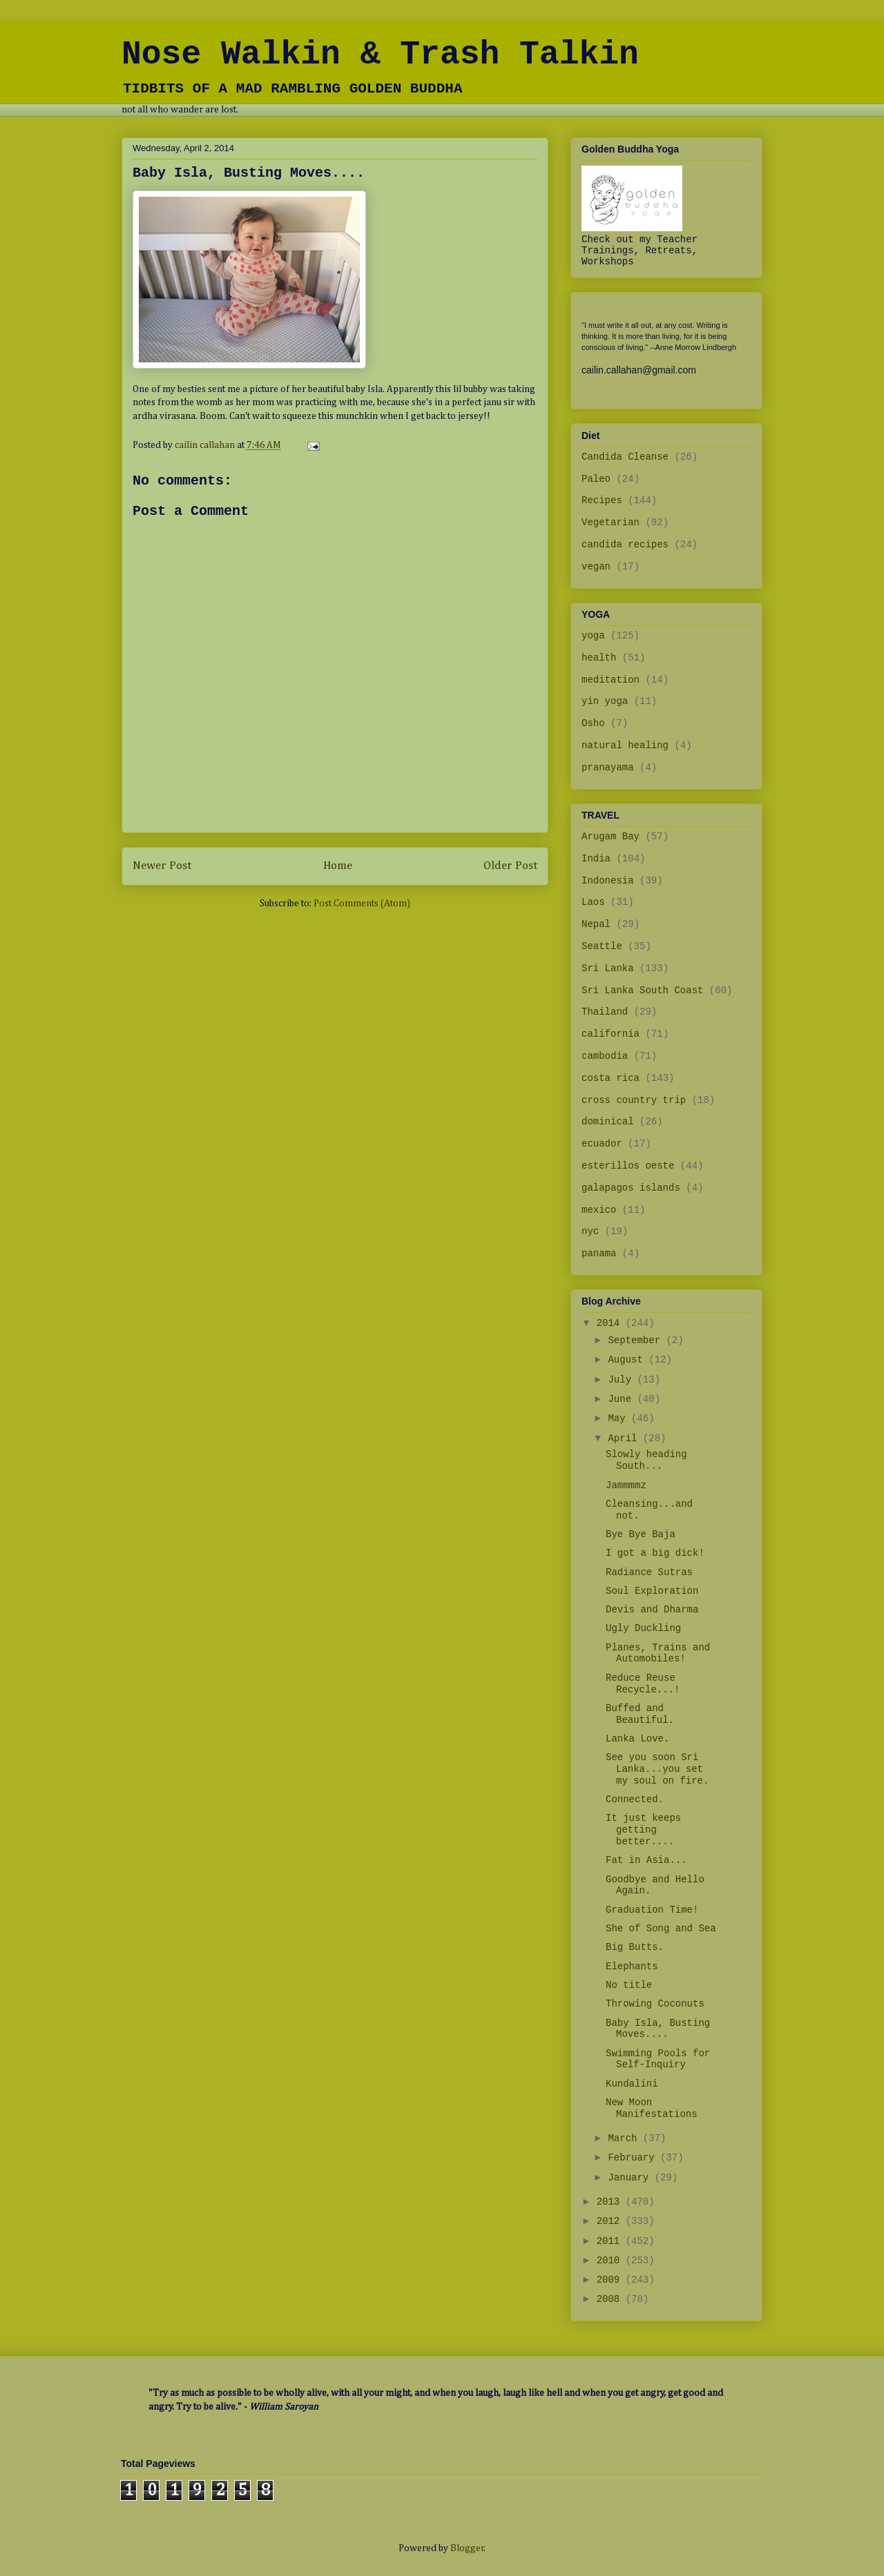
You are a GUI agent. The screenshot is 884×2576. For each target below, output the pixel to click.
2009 (611, 2279)
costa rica (611, 1078)
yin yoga (605, 701)
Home (337, 866)
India (596, 858)
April (625, 1438)
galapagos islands (631, 1187)
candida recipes (625, 544)
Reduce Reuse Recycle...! (643, 1683)
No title (629, 1985)
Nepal (596, 924)
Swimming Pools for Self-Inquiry (658, 2059)
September (637, 1340)
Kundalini (632, 2083)
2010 (611, 2260)
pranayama (608, 767)
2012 (611, 2221)
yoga (593, 635)
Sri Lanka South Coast (642, 990)
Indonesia (608, 880)
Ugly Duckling (643, 1628)
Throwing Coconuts (655, 2003)
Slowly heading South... (646, 1460)
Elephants (632, 1966)
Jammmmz (626, 1485)
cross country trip (634, 1100)
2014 (611, 1323)
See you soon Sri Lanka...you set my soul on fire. (657, 1769)
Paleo (596, 479)
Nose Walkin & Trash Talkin (380, 54)
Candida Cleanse (625, 456)
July (622, 1379)
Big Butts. (635, 1947)
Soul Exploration (652, 1591)
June (622, 1399)
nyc (590, 1231)
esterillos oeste (628, 1165)
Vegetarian (611, 522)
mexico (599, 1210)
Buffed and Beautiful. (640, 1714)
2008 (611, 2299)
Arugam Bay (611, 836)
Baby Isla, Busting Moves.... (658, 2029)
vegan (596, 566)
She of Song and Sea (661, 1928)
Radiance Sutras (649, 1572)
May (619, 1418)
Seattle (602, 946)
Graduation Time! (652, 1909)
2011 (611, 2241)
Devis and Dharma (652, 1609)
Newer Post (162, 866)
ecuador (602, 1143)
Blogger (467, 2548)
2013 (611, 2201)
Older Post (510, 866)
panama (599, 1253)
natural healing (625, 745)
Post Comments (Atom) (362, 903)
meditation (611, 679)
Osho (593, 723)
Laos (593, 902)
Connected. (635, 1799)
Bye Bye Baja (640, 1534)
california (611, 1034)
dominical (608, 1121)
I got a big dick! (655, 1553)
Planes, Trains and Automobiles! (658, 1653)
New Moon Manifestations (652, 2108)
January (631, 2177)
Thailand (605, 1011)
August (628, 1359)
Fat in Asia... (646, 1860)
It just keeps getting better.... (643, 1830)
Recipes (602, 500)
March (625, 2138)
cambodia (605, 1056)
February (634, 2157)
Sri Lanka (608, 968)
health (599, 657)
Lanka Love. (637, 1738)
